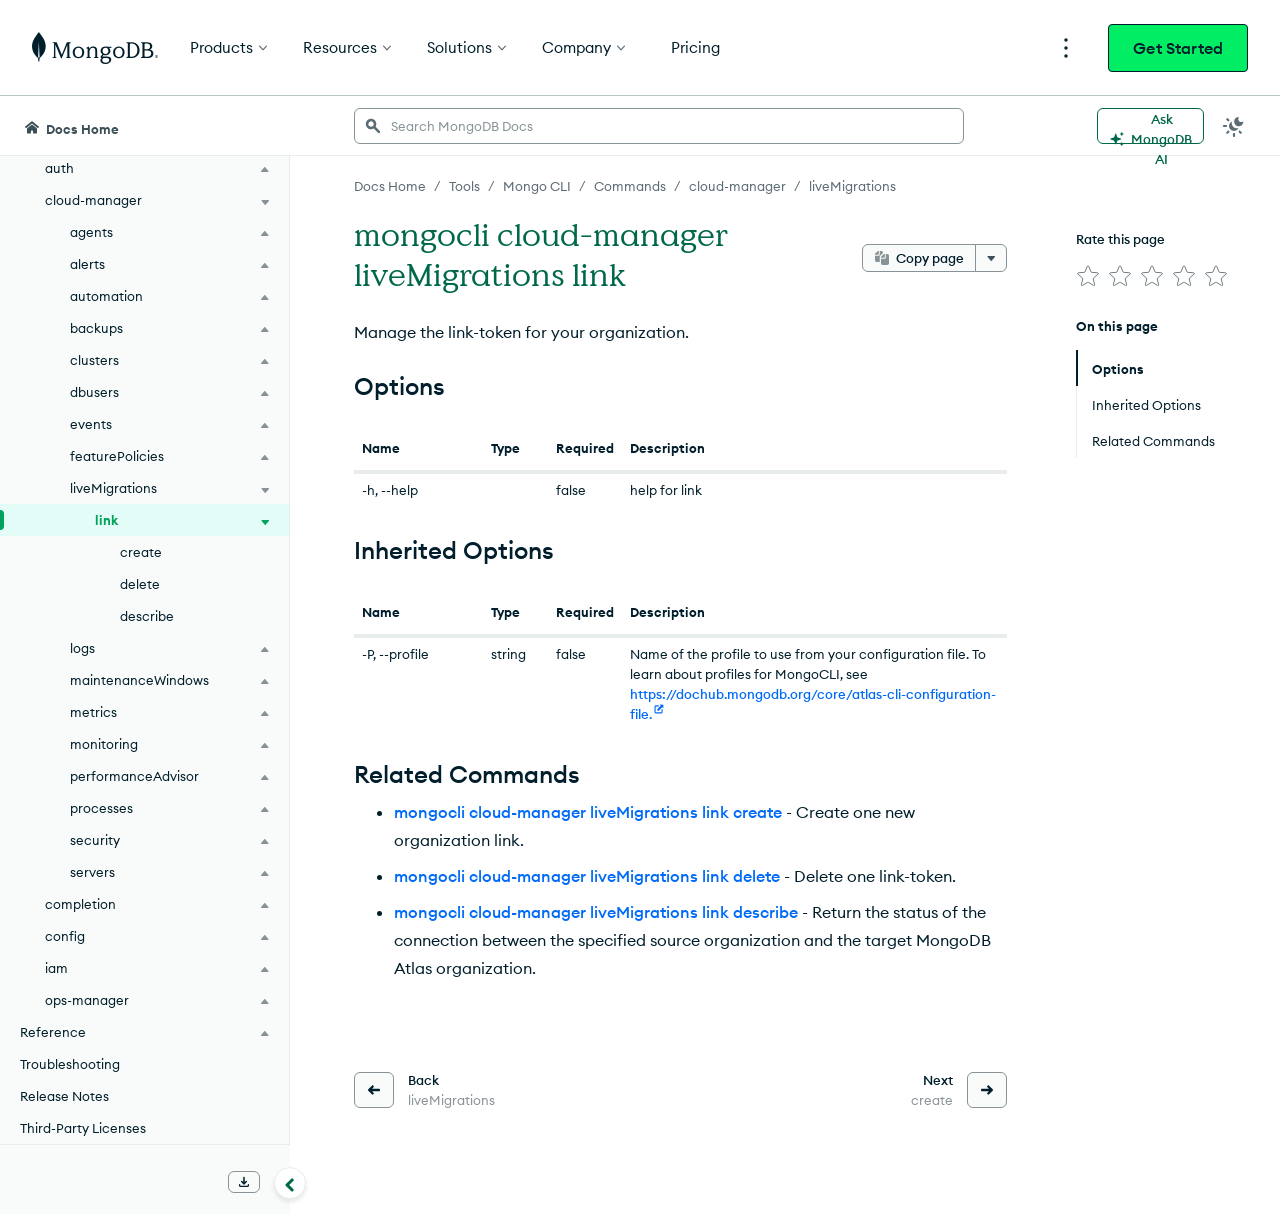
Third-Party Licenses (83, 1128)
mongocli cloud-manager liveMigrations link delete (587, 876)
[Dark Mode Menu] (1234, 126)
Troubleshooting (70, 1064)
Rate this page (1120, 239)
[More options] (991, 258)
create (141, 552)
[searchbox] (659, 126)
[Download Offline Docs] (244, 1182)
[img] (1088, 276)
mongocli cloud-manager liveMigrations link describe (596, 912)
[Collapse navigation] (290, 1183)
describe (147, 616)
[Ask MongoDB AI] (1150, 126)
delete (140, 584)
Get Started (1178, 48)
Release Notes (64, 1096)
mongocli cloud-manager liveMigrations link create (588, 812)
